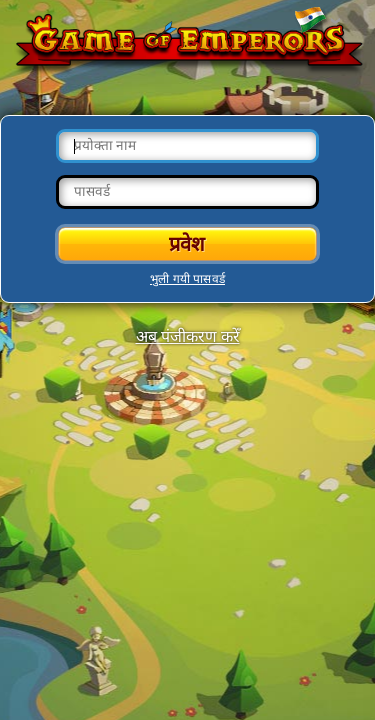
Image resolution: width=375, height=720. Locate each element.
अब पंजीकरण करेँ (188, 336)
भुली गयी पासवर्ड (187, 279)
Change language (310, 21)
